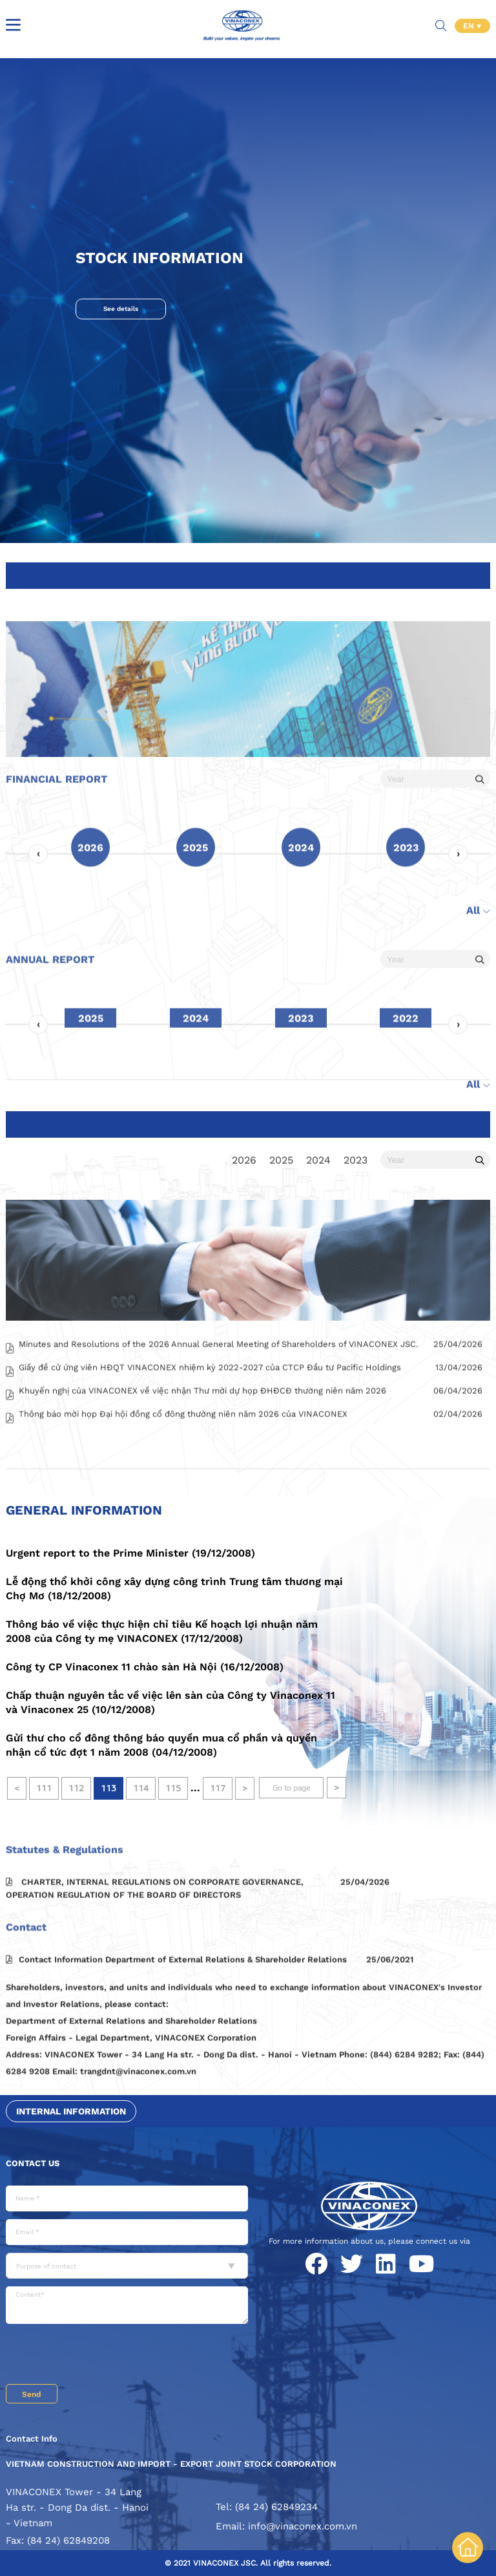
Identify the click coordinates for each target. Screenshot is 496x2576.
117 (217, 1788)
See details (120, 308)
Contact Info (31, 2438)
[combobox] (127, 2266)
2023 (355, 1160)
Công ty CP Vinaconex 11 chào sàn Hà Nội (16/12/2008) (145, 1667)
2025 (281, 1160)
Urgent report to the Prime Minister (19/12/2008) (130, 1553)
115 (173, 1788)
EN (470, 25)
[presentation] (104, 2355)
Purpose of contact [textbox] (46, 2266)
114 (141, 1788)
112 (76, 1788)
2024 (318, 1160)
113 (108, 1788)
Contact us (32, 2163)
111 (44, 1788)
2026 (244, 1160)
